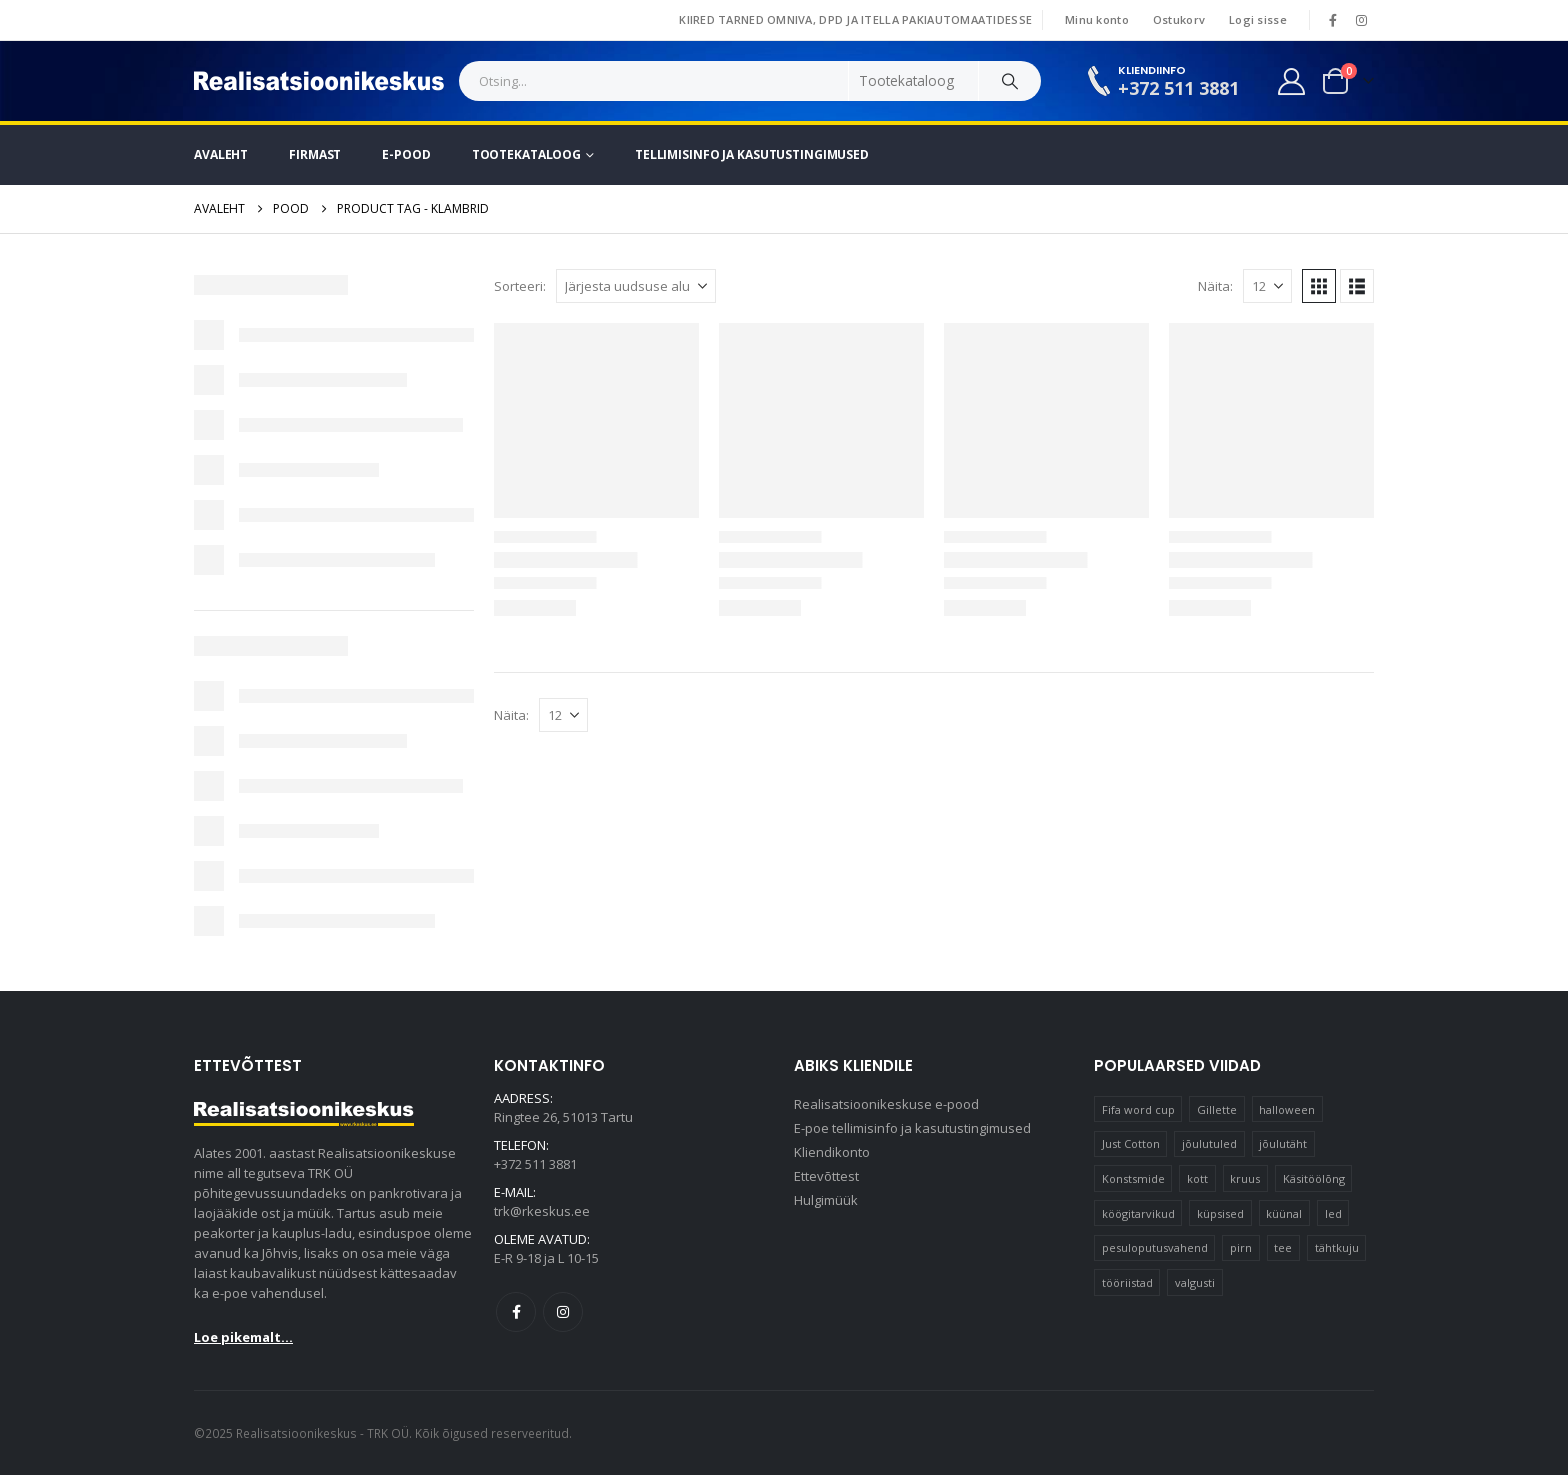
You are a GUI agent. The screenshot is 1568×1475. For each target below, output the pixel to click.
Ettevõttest (826, 1176)
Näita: (1215, 286)
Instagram (563, 1312)
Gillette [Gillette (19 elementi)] (1217, 1109)
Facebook (516, 1312)
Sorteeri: (520, 286)
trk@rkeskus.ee (542, 1211)
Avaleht (221, 154)
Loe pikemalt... (243, 1337)
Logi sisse (1258, 19)
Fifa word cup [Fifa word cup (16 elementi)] (1138, 1109)
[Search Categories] (914, 81)
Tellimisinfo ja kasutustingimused (752, 154)
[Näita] (1267, 286)
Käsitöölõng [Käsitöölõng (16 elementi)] (1314, 1178)
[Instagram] (1361, 20)
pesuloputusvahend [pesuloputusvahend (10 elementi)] (1155, 1247)
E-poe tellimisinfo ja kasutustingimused (912, 1128)
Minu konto (1097, 19)
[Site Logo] (319, 81)
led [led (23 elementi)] (1333, 1213)
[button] (1319, 286)
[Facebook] (1333, 20)
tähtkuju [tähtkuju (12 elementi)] (1337, 1247)
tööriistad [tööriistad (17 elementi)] (1127, 1282)
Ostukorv (1179, 19)
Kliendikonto (832, 1152)
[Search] (1010, 81)
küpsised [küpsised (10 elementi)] (1220, 1213)
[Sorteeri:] (636, 286)
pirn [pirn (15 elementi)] (1241, 1247)
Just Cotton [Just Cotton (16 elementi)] (1131, 1143)
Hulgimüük (826, 1200)
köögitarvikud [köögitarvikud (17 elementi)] (1138, 1213)
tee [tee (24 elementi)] (1283, 1247)
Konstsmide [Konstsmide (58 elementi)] (1133, 1178)
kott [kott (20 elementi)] (1197, 1178)
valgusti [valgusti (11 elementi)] (1195, 1282)
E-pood (406, 154)
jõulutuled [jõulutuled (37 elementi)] (1209, 1143)
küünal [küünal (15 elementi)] (1284, 1213)
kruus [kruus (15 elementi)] (1245, 1178)
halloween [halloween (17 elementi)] (1287, 1109)
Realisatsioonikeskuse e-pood (886, 1104)
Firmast (315, 154)
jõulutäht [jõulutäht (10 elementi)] (1283, 1143)
